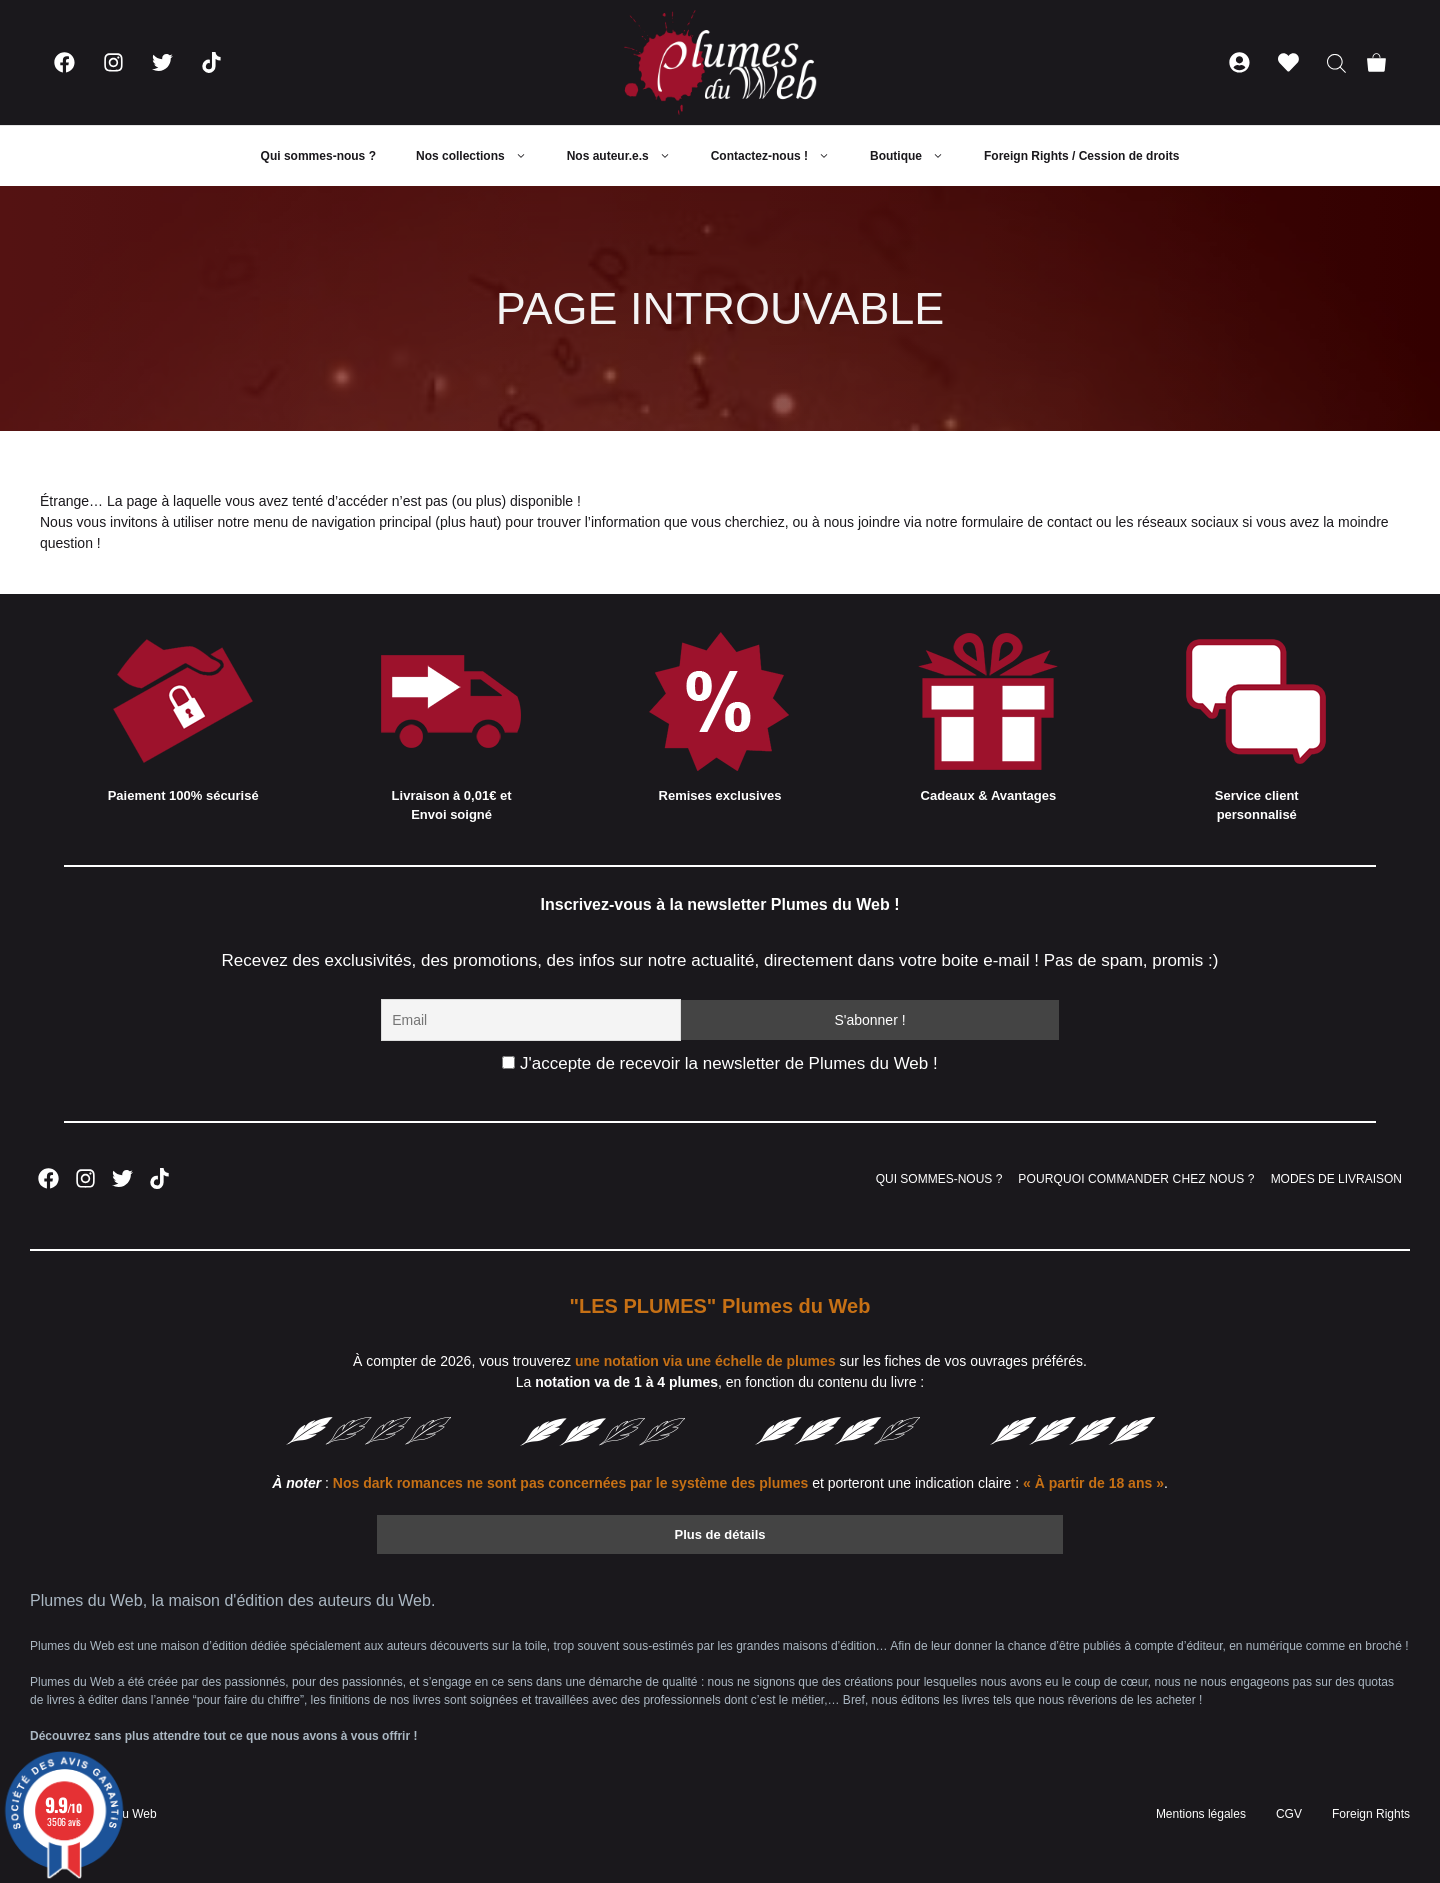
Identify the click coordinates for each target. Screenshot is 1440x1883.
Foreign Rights (1371, 1814)
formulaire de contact (1026, 522)
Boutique (917, 156)
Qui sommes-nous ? (318, 156)
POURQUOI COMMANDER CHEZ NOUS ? (1136, 1179)
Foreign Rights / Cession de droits (1081, 156)
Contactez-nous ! (780, 156)
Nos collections (481, 156)
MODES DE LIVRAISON (1336, 1179)
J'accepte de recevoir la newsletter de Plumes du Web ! (719, 1063)
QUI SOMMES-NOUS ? (939, 1179)
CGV (1289, 1814)
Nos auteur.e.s (629, 156)
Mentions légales (1201, 1814)
